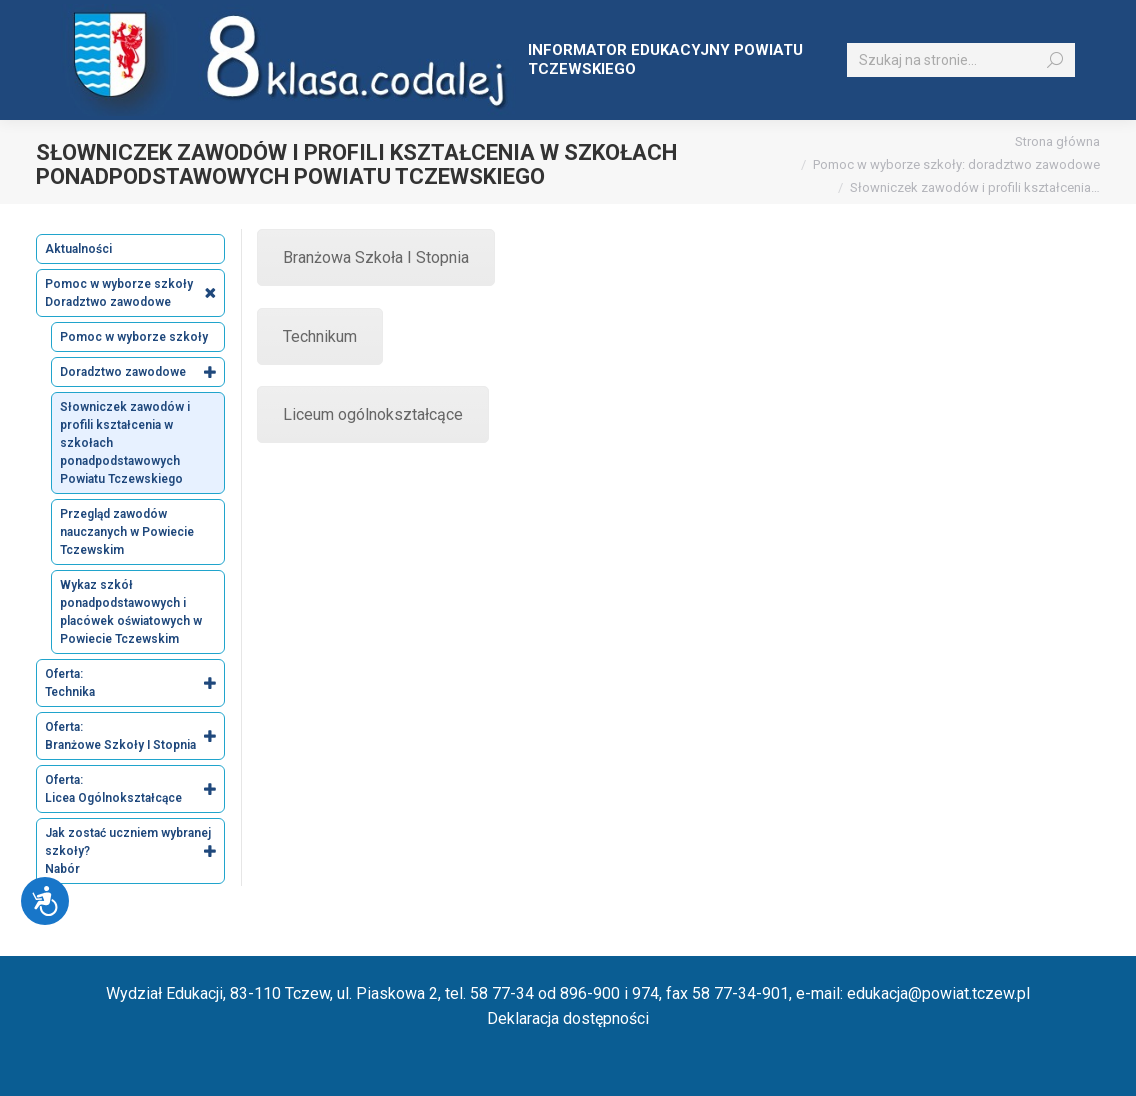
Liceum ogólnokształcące (373, 414)
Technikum (320, 336)
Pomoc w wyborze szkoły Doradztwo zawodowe (134, 293)
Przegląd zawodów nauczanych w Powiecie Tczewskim (127, 532)
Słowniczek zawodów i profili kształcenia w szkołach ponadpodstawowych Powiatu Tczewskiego (125, 443)
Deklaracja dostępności (568, 1018)
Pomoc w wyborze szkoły (134, 337)
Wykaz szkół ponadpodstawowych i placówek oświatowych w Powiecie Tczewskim (131, 612)
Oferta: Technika (134, 683)
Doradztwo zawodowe (142, 372)
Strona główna (1057, 141)
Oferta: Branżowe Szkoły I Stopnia (134, 736)
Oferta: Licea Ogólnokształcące (134, 789)
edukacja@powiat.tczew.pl (938, 993)
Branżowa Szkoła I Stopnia (376, 257)
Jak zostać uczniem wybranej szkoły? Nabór (134, 851)
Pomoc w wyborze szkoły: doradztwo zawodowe (956, 164)
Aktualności (78, 249)
